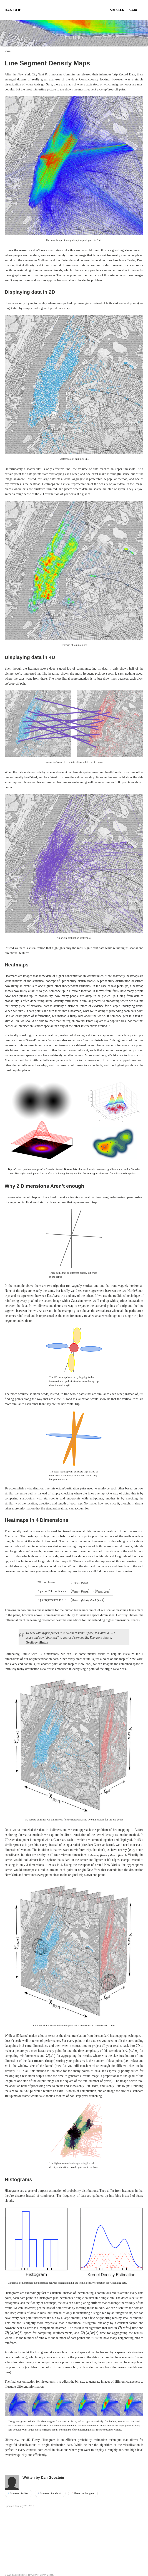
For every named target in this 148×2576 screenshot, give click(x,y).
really (35, 79)
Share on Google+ (83, 2493)
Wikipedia (13, 2282)
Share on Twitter (18, 2493)
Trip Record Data (123, 74)
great (44, 79)
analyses (54, 79)
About (134, 9)
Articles (117, 9)
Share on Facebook (50, 2493)
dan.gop (13, 10)
